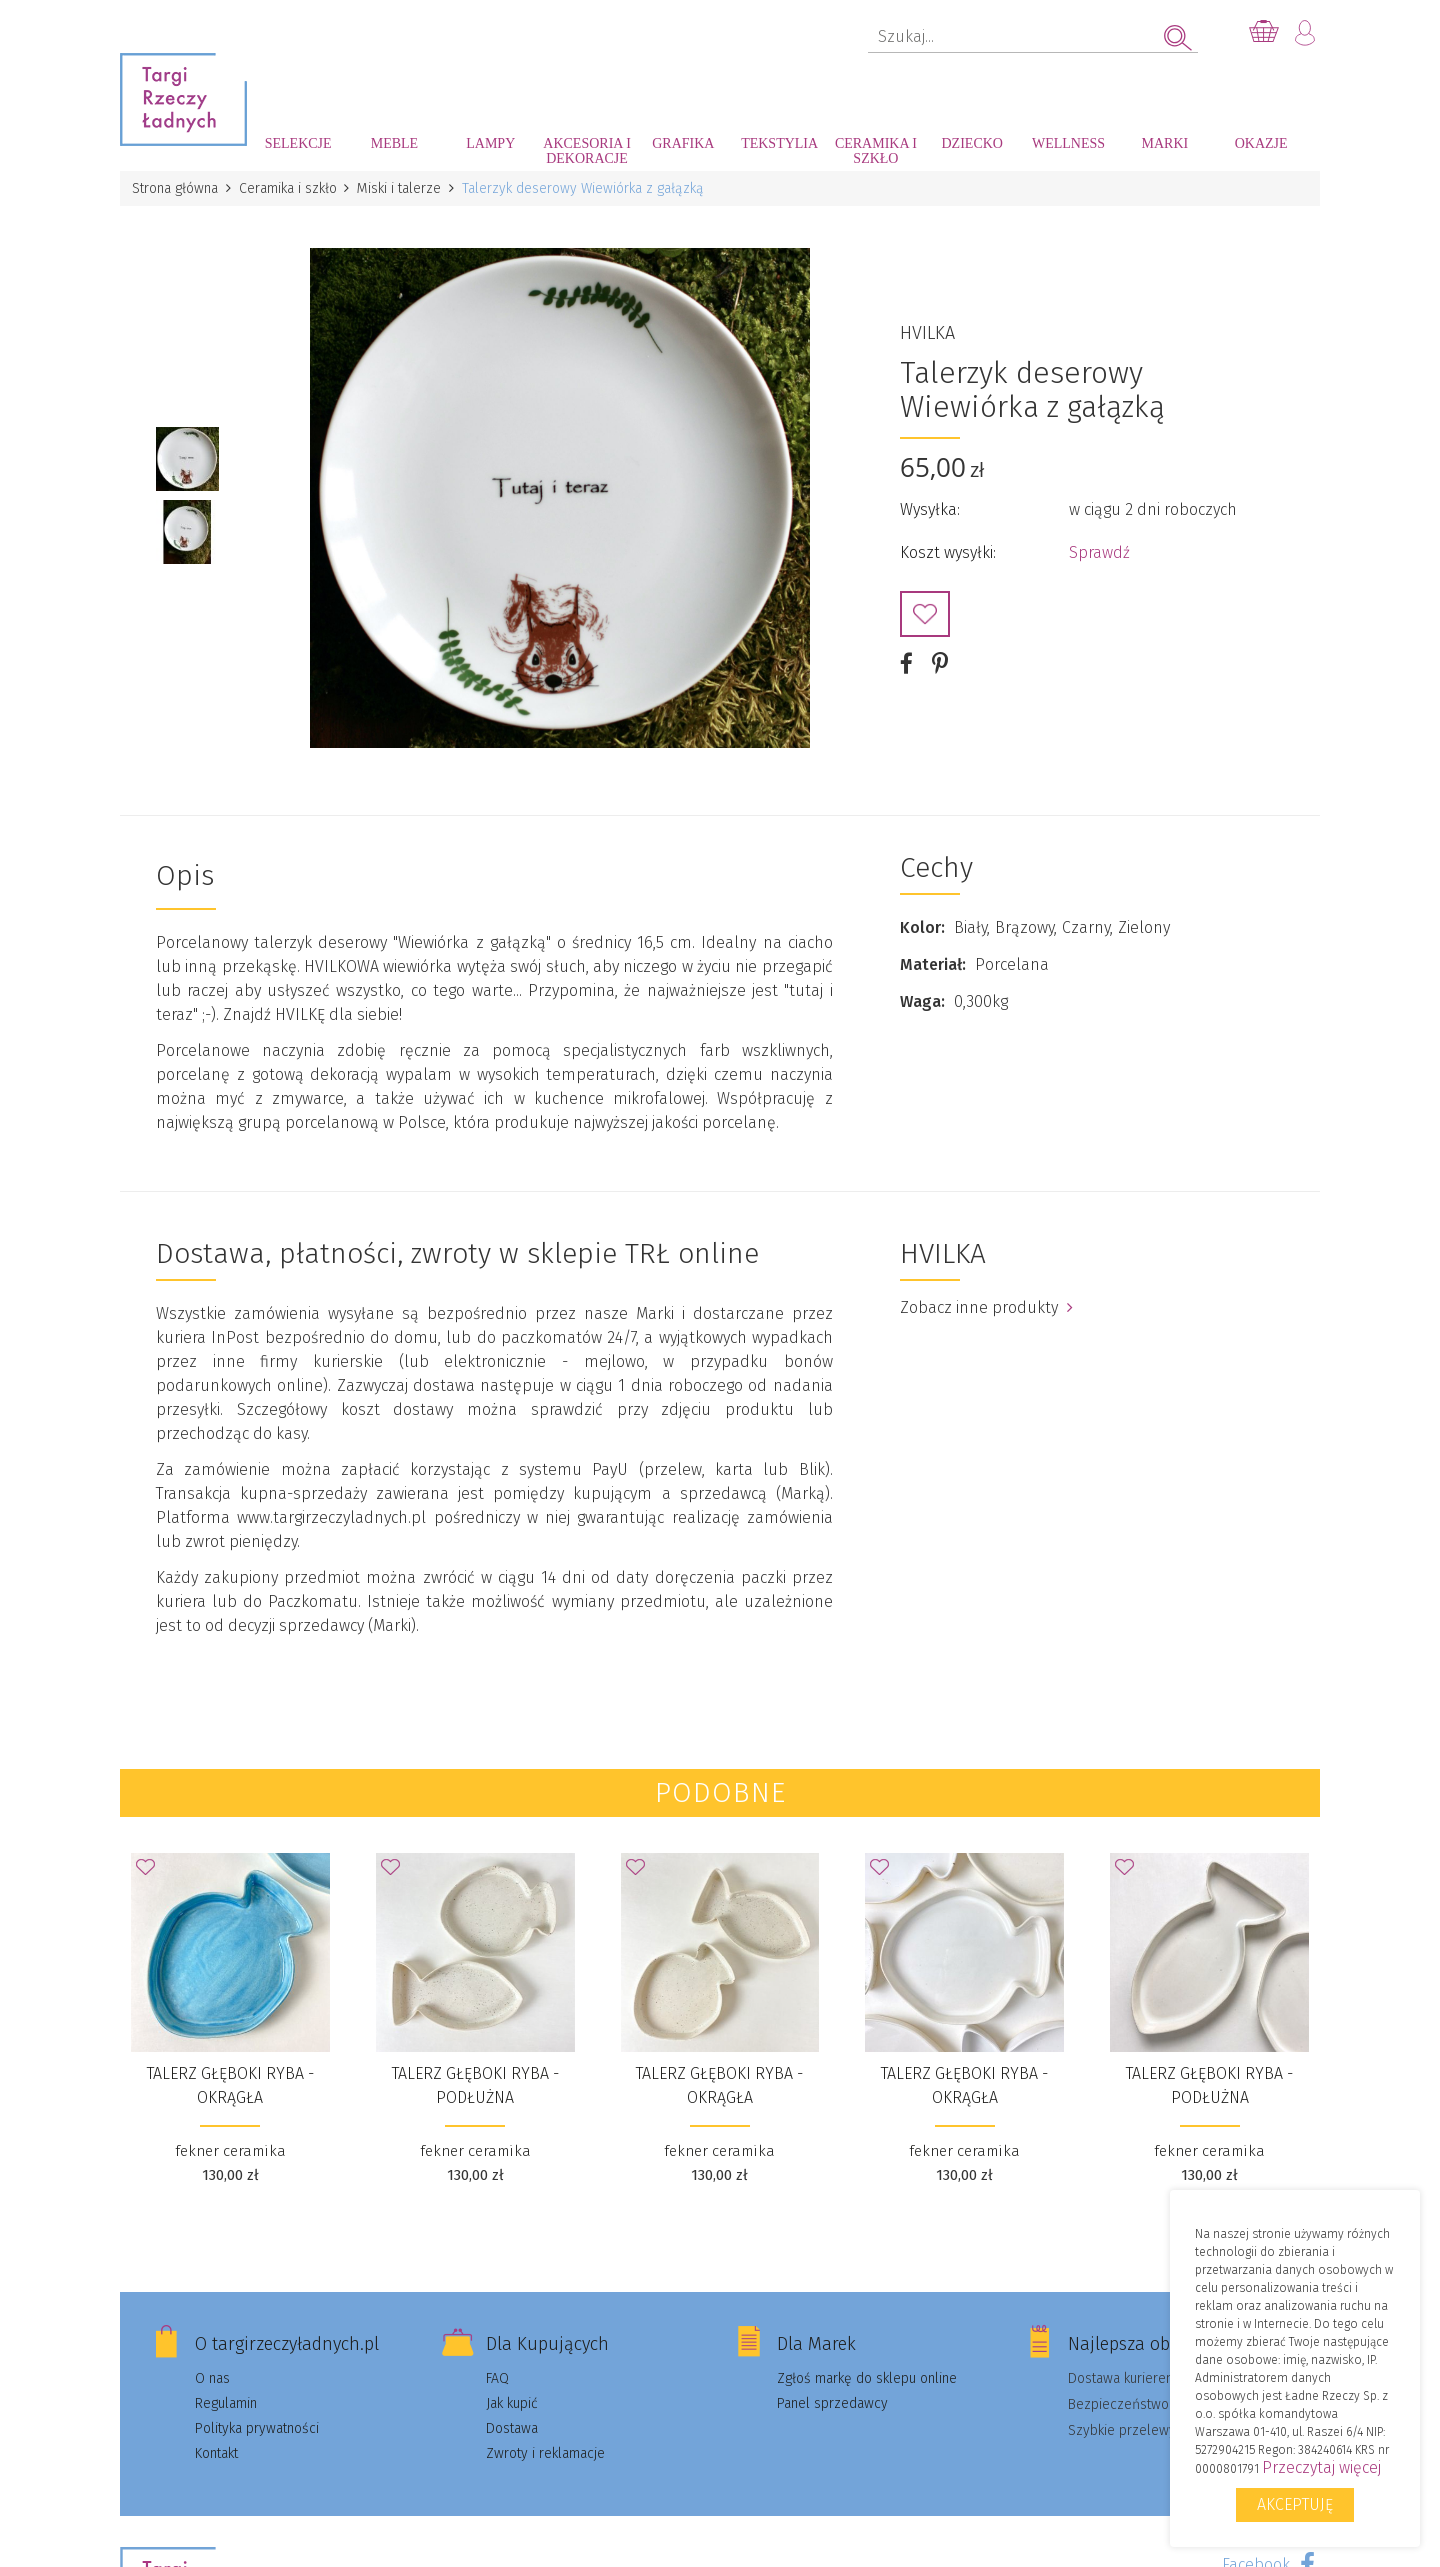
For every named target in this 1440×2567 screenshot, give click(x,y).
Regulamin (226, 2401)
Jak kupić (512, 2401)
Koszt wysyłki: (948, 551)
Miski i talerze (400, 188)
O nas (212, 2376)
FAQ (497, 2376)
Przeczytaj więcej (1321, 2467)
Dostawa (512, 2426)
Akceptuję (1295, 2504)
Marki (1164, 143)
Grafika (683, 143)
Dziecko (972, 143)
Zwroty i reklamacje (545, 2451)
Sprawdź (1099, 551)
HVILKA (927, 332)
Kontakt (216, 2451)
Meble (394, 143)
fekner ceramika (230, 2149)
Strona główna (175, 188)
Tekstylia (779, 143)
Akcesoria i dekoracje (587, 151)
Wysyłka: (930, 508)
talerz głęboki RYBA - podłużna (475, 2083)
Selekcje (298, 143)
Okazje (1261, 143)
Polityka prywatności (257, 2426)
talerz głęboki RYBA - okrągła (230, 2083)
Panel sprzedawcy (832, 2401)
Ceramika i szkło (876, 151)
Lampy (490, 143)
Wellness (1068, 143)
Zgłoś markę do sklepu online (867, 2376)
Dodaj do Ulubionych (925, 613)
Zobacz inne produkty (986, 1305)
